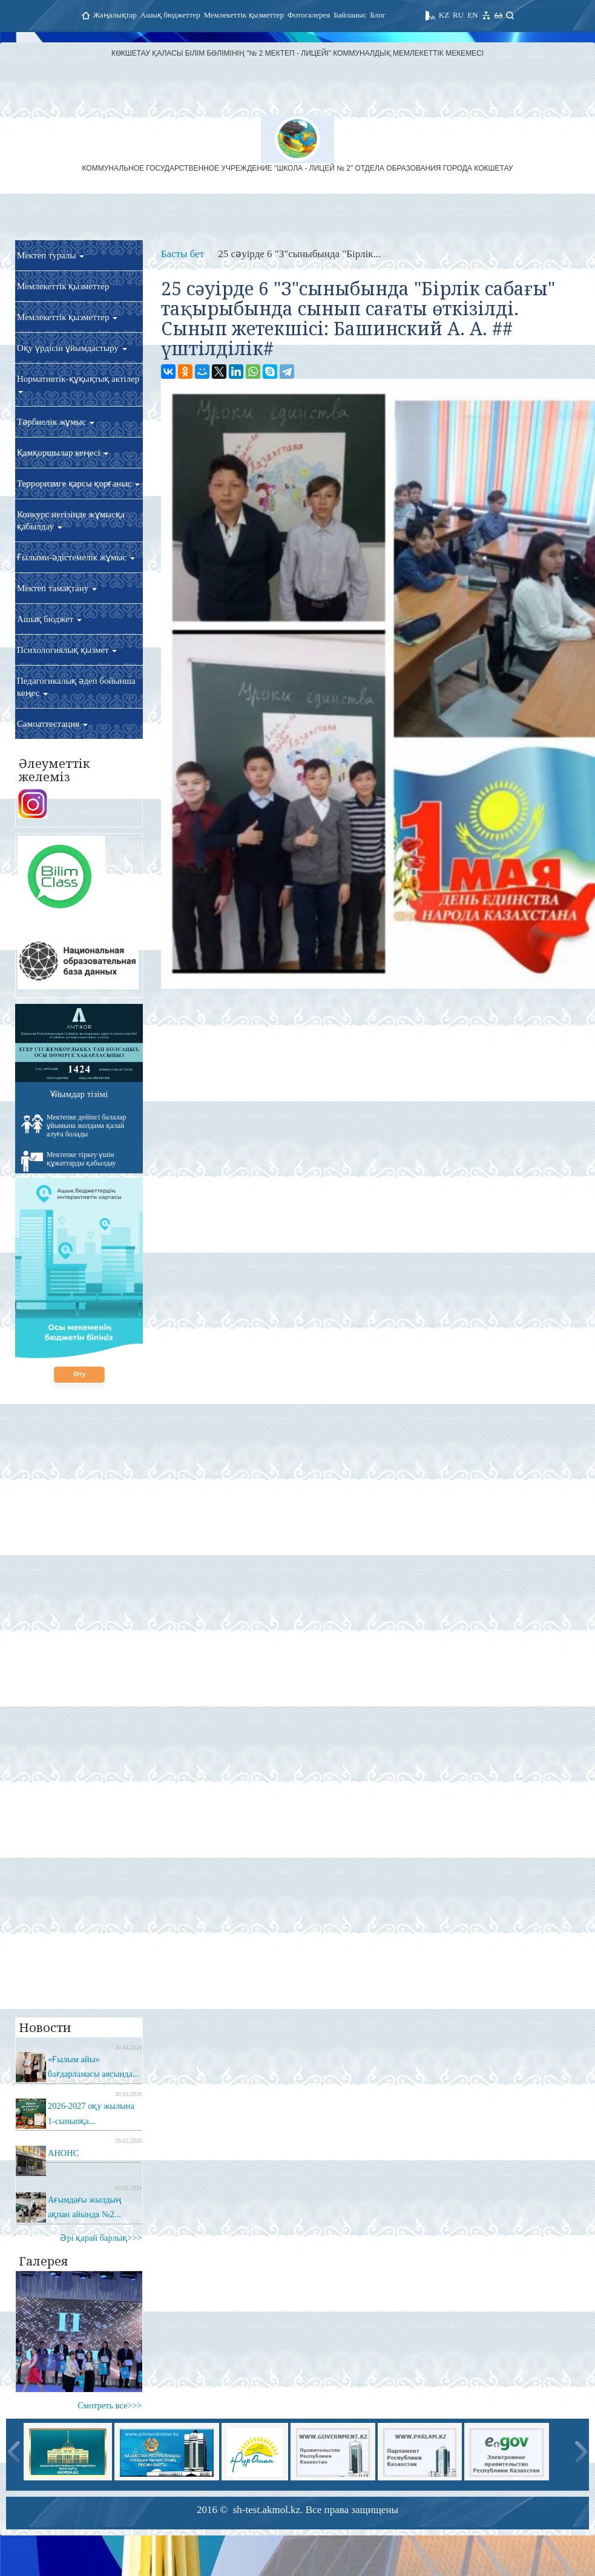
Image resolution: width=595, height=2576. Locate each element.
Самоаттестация (52, 724)
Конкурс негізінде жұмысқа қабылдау (71, 520)
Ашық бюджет (49, 619)
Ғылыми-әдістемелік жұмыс (76, 557)
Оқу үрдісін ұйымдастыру (72, 348)
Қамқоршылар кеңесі (62, 452)
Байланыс (350, 14)
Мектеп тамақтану (57, 588)
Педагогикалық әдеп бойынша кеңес (76, 687)
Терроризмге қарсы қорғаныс (78, 483)
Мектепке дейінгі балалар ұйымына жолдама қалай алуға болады (74, 1125)
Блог (378, 14)
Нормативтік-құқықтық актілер (78, 383)
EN (472, 14)
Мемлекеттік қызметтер (244, 14)
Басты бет (182, 254)
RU (458, 14)
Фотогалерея (309, 14)
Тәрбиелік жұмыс (55, 422)
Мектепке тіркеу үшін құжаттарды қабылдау (68, 1161)
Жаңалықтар (115, 14)
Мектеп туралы (50, 255)
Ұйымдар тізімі (79, 1094)
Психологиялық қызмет (67, 650)
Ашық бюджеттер (170, 14)
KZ (444, 14)
